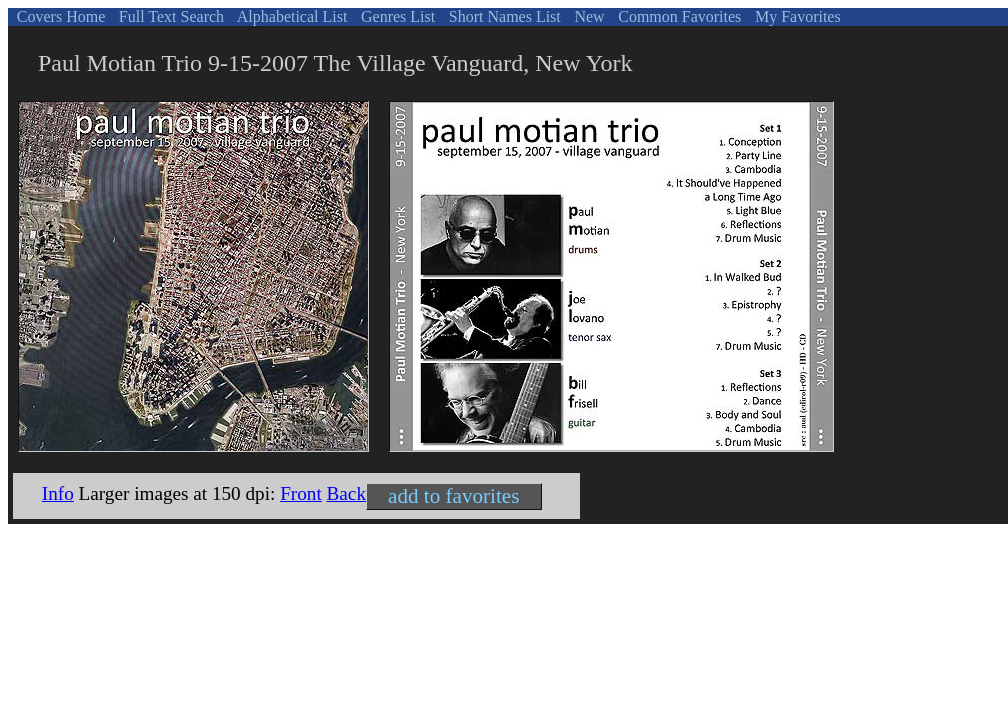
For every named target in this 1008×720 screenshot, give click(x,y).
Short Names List (503, 16)
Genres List (396, 16)
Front (301, 493)
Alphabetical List (291, 16)
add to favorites (453, 496)
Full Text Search (169, 16)
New (587, 16)
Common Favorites (677, 16)
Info (58, 493)
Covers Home (59, 16)
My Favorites (796, 16)
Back (346, 493)
